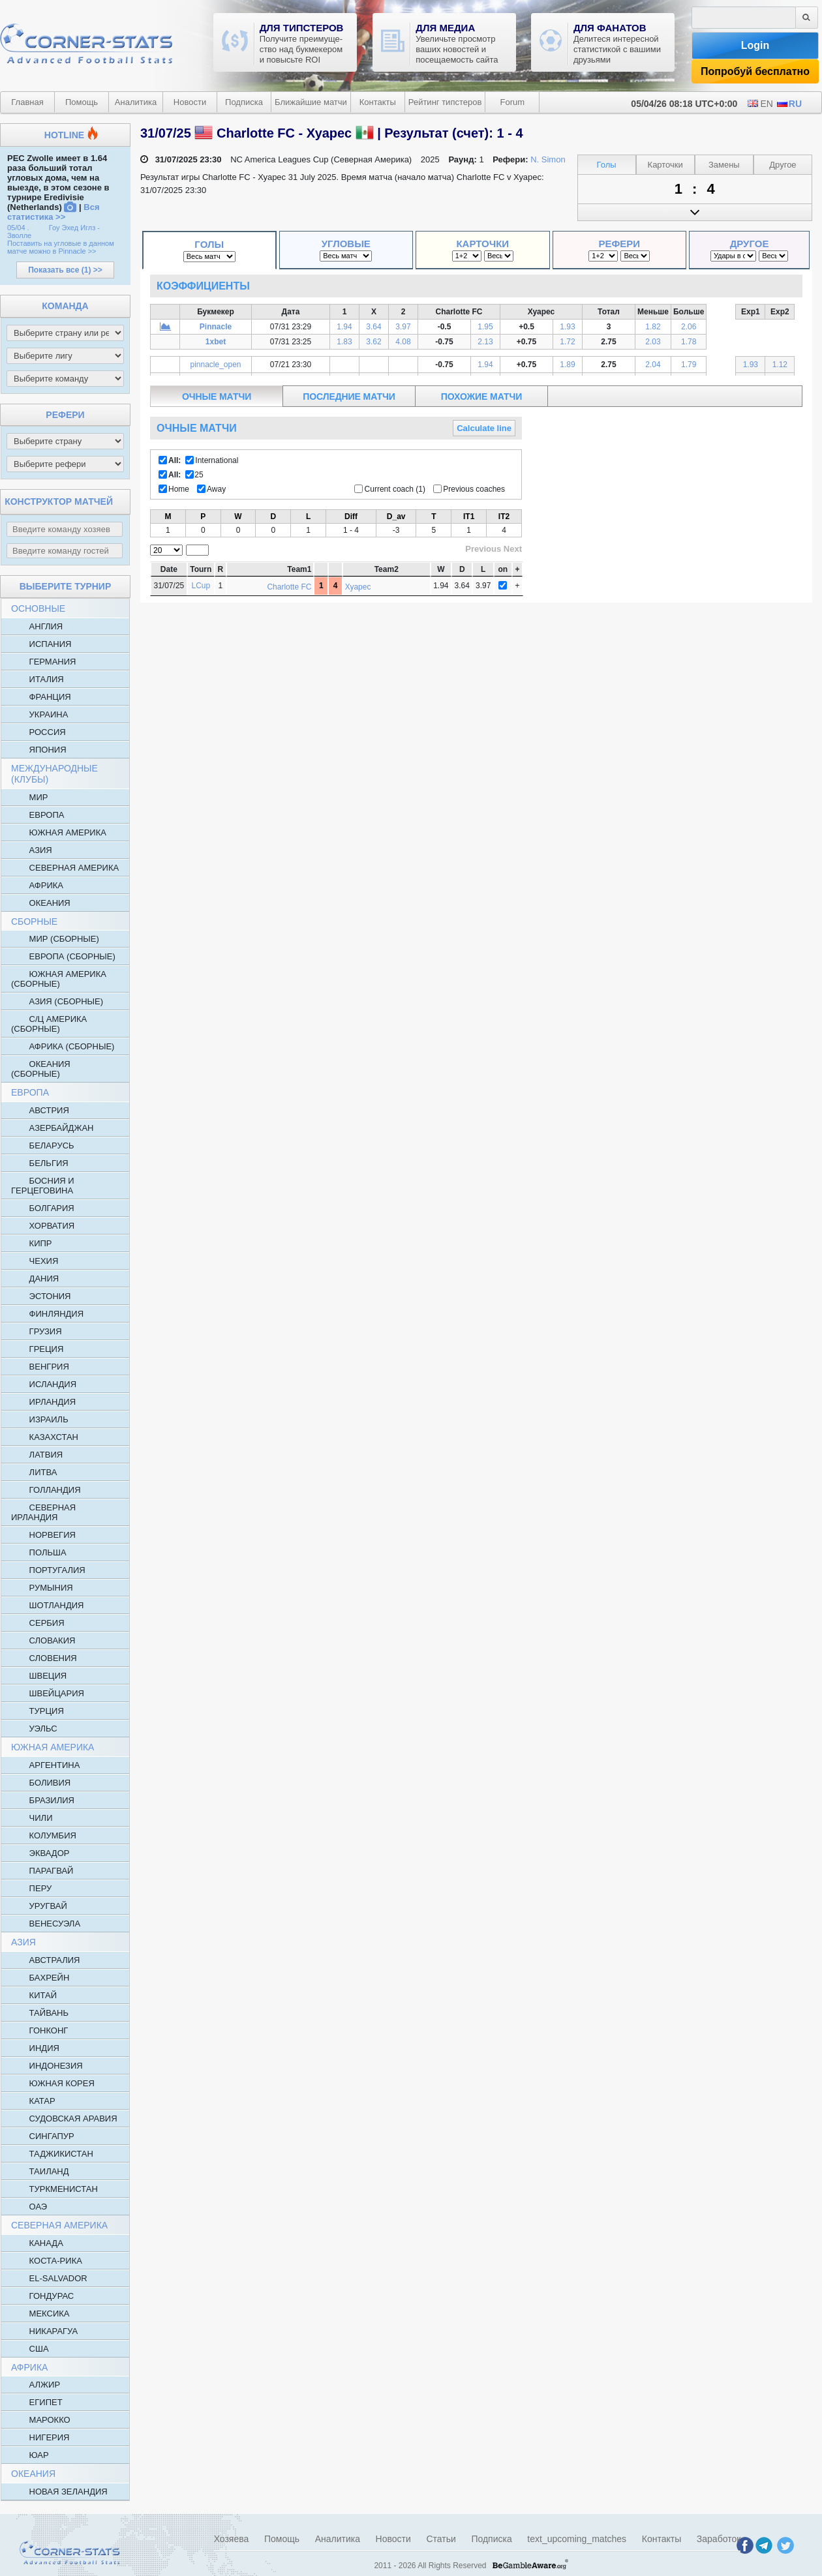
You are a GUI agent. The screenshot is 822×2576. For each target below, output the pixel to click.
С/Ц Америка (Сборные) (49, 1023)
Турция (37, 1710)
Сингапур (42, 2136)
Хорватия (42, 1225)
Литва (34, 1472)
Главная (27, 102)
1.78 (688, 341)
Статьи (440, 2539)
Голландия (46, 1489)
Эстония (41, 1296)
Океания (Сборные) (40, 1068)
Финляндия (47, 1313)
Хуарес (358, 587)
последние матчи (349, 396)
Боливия (40, 1782)
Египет (37, 2402)
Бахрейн (40, 1977)
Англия (37, 626)
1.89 (567, 364)
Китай (34, 1995)
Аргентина (45, 1765)
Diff (351, 516)
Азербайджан (52, 1127)
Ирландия (43, 1401)
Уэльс (34, 1728)
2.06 (688, 326)
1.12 (779, 364)
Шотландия (47, 1605)
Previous (483, 549)
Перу (31, 1888)
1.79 (688, 364)
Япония (39, 749)
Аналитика (136, 102)
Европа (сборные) (63, 956)
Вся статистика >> (53, 212)
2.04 (652, 364)
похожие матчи (481, 396)
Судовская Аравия (64, 2118)
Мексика (40, 2313)
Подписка (244, 102)
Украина (39, 714)
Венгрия (40, 1366)
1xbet (216, 341)
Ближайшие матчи (311, 102)
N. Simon (547, 159)
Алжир (35, 2384)
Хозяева (231, 2539)
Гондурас (42, 2295)
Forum (512, 102)
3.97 (402, 326)
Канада (37, 2243)
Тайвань (39, 2012)
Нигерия (40, 2437)
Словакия (43, 1640)
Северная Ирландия (43, 1512)
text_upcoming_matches (576, 2539)
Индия (35, 2048)
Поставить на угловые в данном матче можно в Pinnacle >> (60, 247)
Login (755, 45)
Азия (31, 850)
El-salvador (49, 2278)
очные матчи (216, 396)
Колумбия (43, 1835)
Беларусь (42, 1145)
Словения (44, 1658)
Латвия (37, 1454)
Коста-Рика (46, 2260)
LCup (200, 585)
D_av (396, 516)
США (30, 2348)
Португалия (48, 1570)
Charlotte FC (289, 587)
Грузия (36, 1331)
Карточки (482, 243)
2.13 (485, 341)
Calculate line (484, 428)
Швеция (39, 1675)
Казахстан (44, 1436)
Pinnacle (216, 326)
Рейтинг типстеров (445, 102)
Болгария (42, 1208)
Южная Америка (58, 832)
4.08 (402, 341)
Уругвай (39, 1905)
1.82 (652, 326)
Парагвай (42, 1870)
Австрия (40, 1110)
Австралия (45, 1959)
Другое (749, 243)
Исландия (43, 1384)
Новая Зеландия (59, 2491)
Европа (37, 814)
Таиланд (40, 2171)
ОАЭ (29, 2206)
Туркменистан (54, 2188)
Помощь (81, 102)
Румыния (42, 1587)
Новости (190, 102)
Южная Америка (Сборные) (58, 978)
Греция (37, 1348)
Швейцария (47, 1693)
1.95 (485, 326)
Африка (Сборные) (62, 1046)
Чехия (34, 1260)
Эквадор (40, 1853)
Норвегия (43, 1534)
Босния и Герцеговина (42, 1185)
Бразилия (42, 1800)
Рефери (620, 243)
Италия (37, 679)
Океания (40, 902)
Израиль (39, 1419)
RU (789, 103)
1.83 (344, 341)
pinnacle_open (215, 364)
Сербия (38, 1622)
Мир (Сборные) (55, 938)
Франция (41, 696)
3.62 (373, 341)
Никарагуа (44, 2331)
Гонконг (39, 2030)
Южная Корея (53, 2083)
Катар (33, 2100)
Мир (29, 797)
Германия (43, 661)
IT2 (504, 516)
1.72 (567, 341)
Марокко (40, 2419)
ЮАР (30, 2454)
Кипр (31, 1243)
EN (759, 103)
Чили (32, 1817)
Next (513, 549)
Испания (41, 643)
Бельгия (39, 1163)
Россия (38, 731)
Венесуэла (45, 1923)
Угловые (346, 243)
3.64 (373, 326)
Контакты (377, 102)
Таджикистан (52, 2153)
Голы (209, 244)
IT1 (468, 516)
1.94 (344, 326)
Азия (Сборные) (57, 1001)
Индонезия (47, 2065)
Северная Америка (65, 867)
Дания (35, 1278)
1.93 (567, 326)
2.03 (652, 341)
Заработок (718, 2539)
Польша (39, 1552)
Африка (37, 885)
